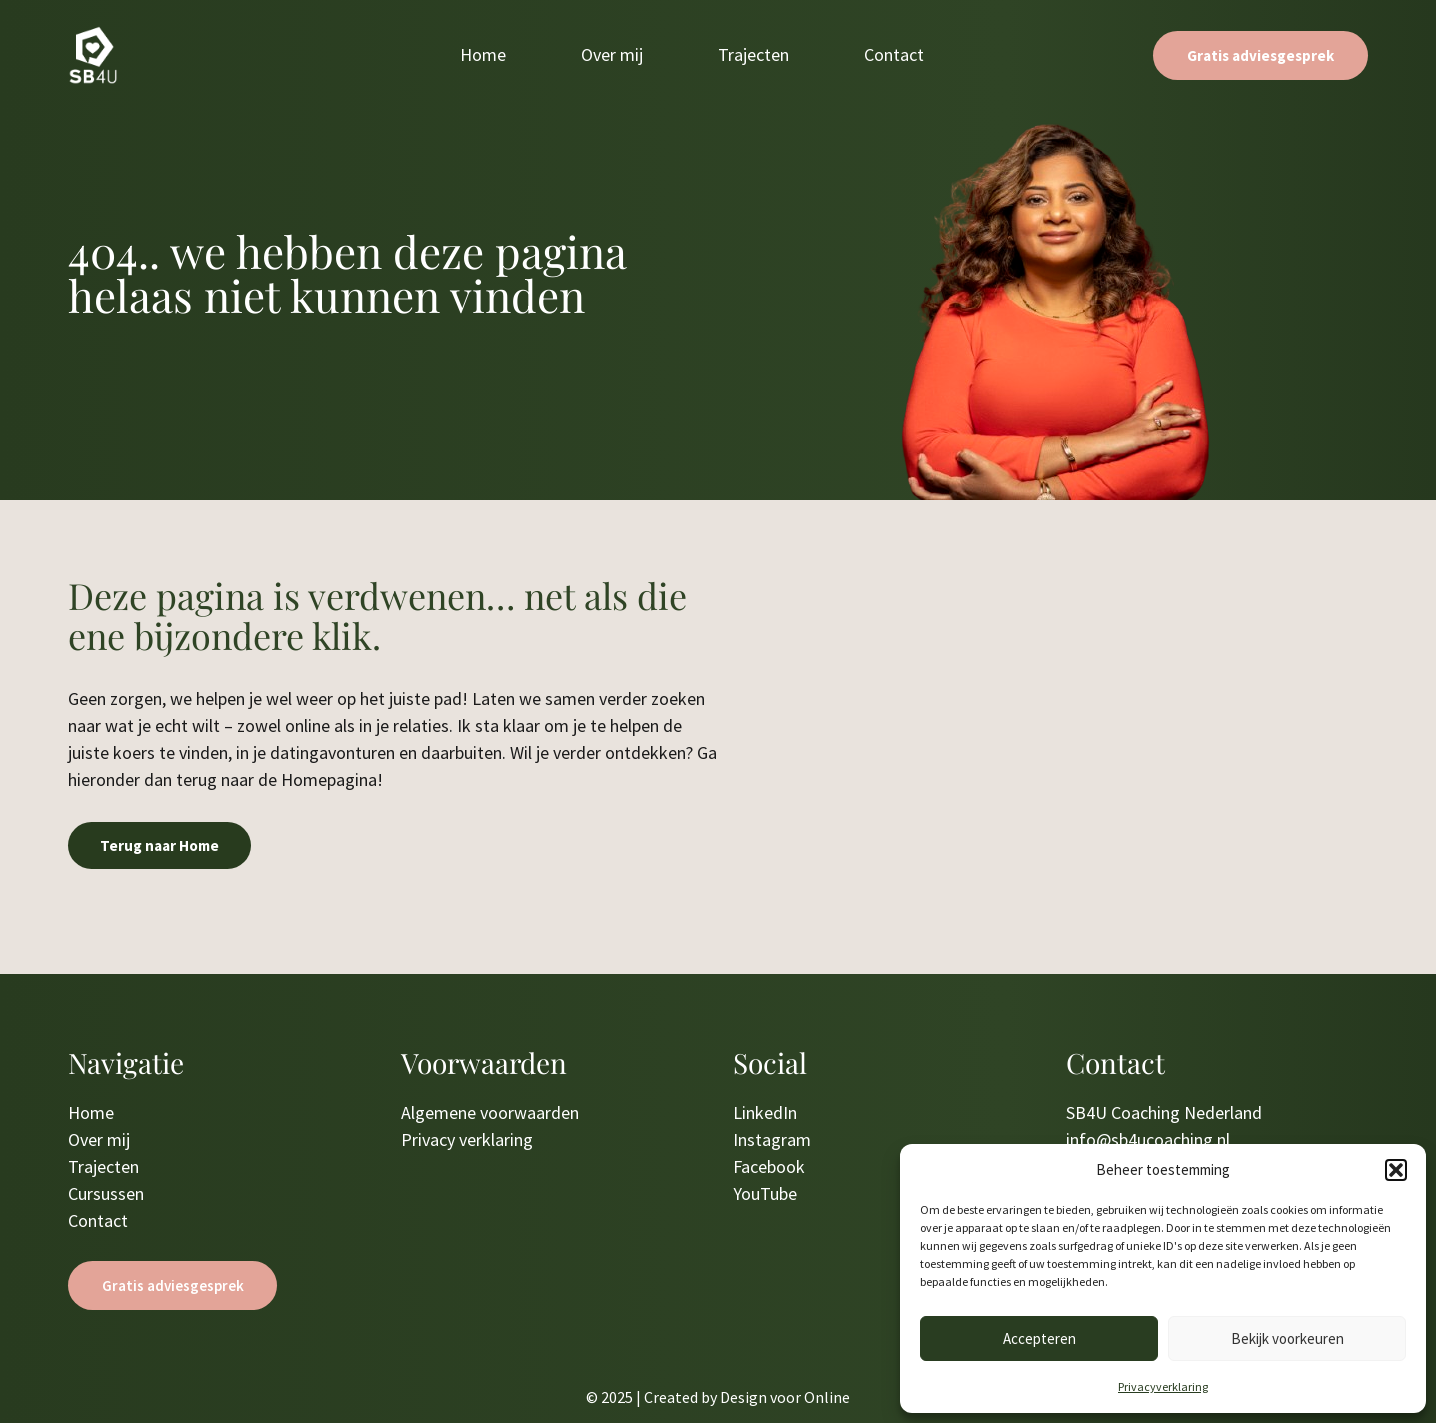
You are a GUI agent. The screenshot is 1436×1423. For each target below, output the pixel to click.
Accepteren (1039, 1338)
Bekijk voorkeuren (1287, 1338)
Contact (894, 55)
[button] (1396, 1170)
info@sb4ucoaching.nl (1148, 1139)
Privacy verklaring (467, 1139)
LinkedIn (765, 1112)
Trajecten (753, 55)
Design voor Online (785, 1397)
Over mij (612, 55)
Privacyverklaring (1163, 1386)
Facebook (769, 1166)
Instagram (772, 1139)
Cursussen (106, 1193)
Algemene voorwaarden (490, 1112)
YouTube (765, 1193)
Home (483, 55)
